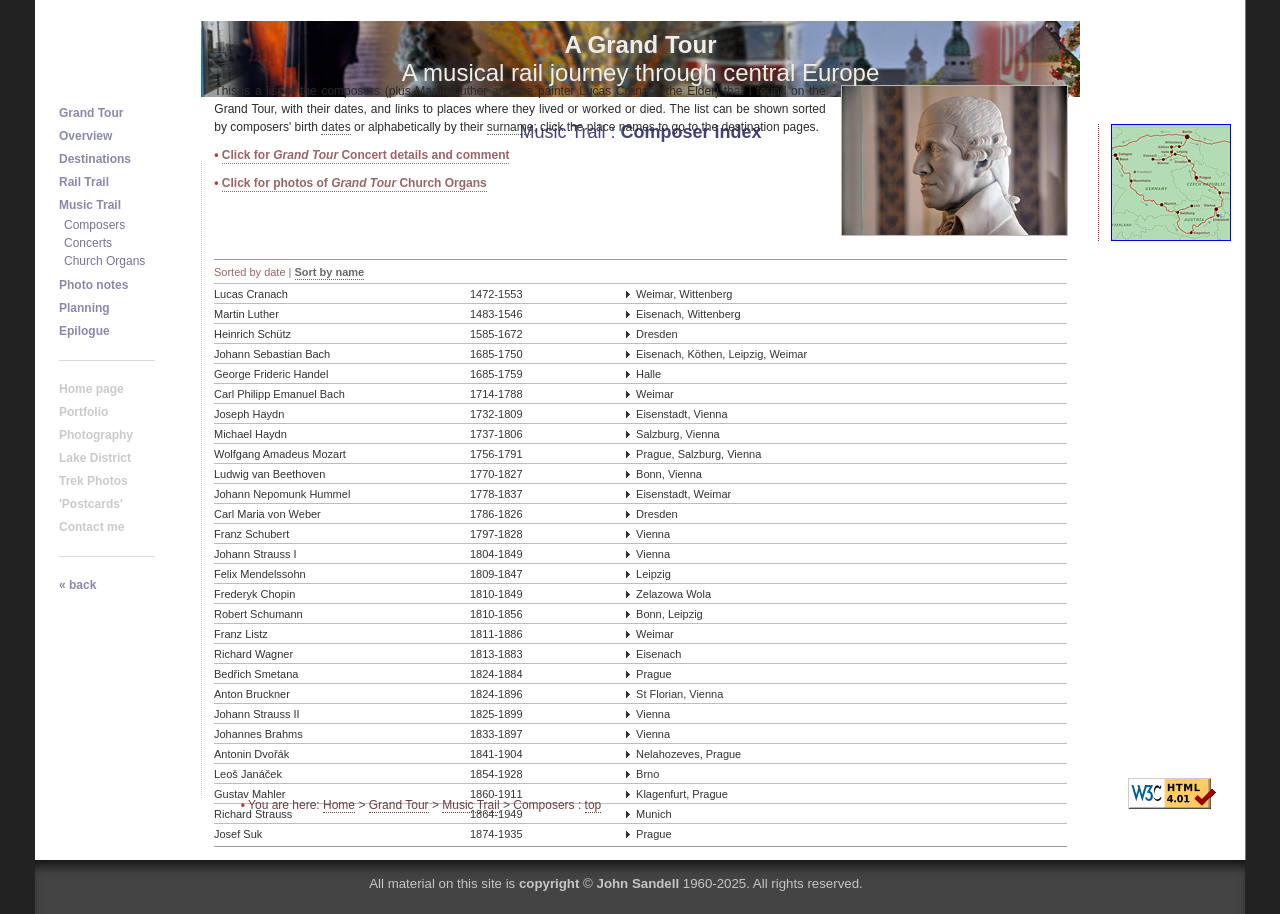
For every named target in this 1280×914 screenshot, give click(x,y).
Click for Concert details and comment (366, 155)
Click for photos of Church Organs (354, 183)
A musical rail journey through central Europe (641, 58)
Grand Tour (399, 805)
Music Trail (470, 805)
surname (510, 127)
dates (335, 127)
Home (339, 805)
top (593, 805)
